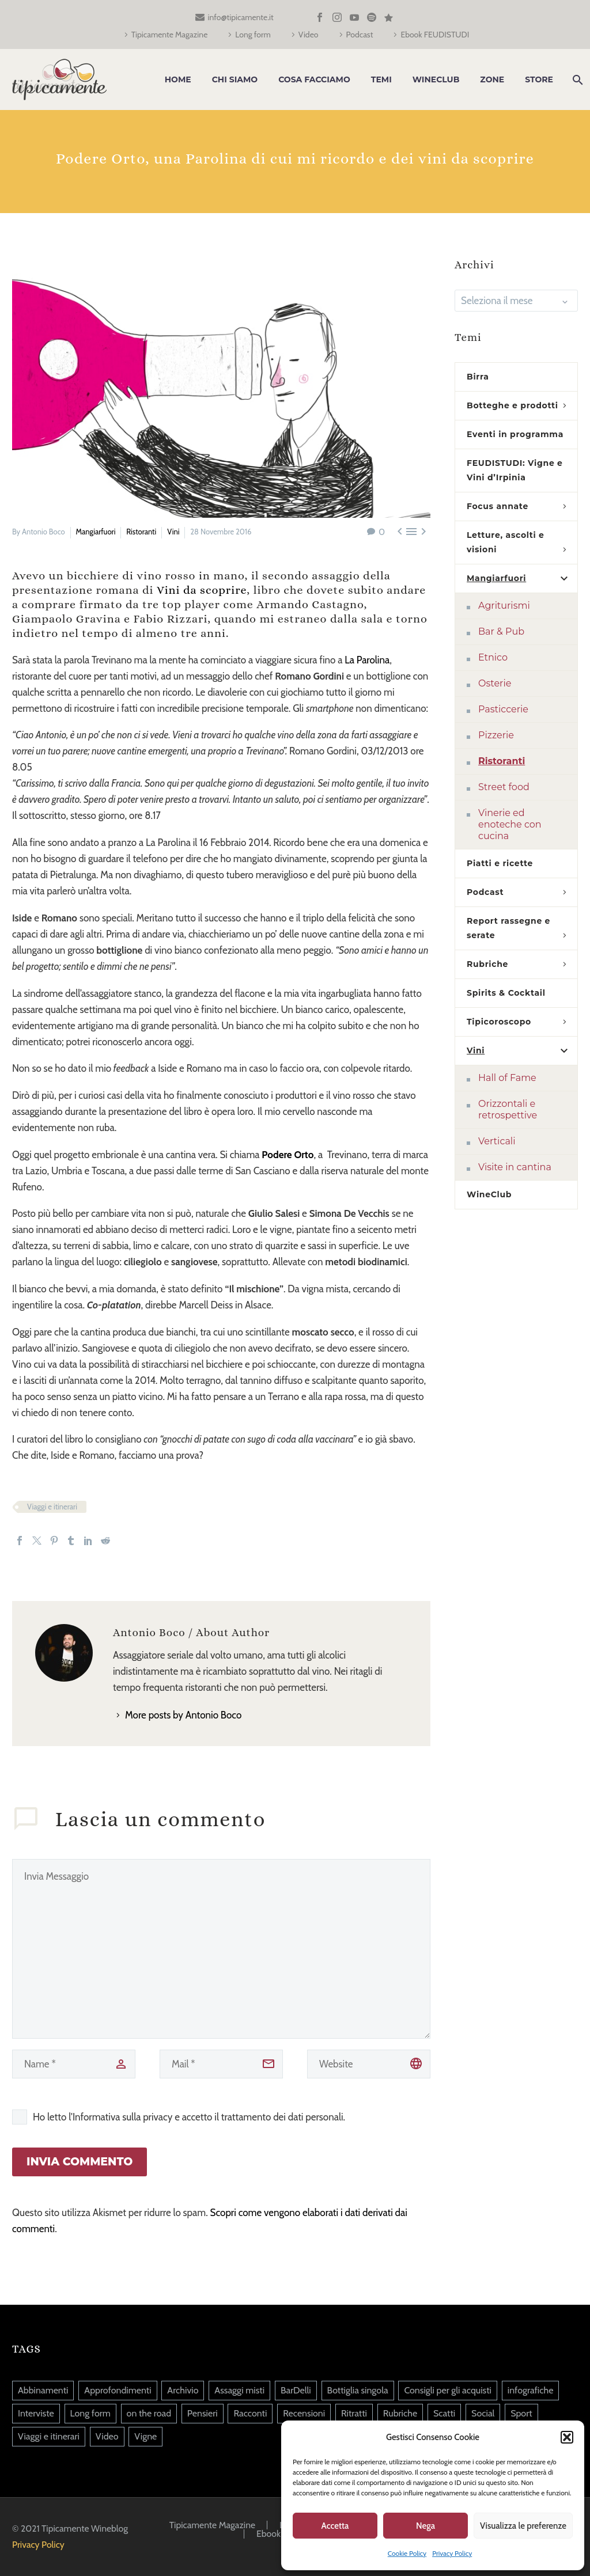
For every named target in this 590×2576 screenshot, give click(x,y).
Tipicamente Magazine (169, 34)
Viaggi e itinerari (52, 1506)
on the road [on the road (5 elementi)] (149, 2413)
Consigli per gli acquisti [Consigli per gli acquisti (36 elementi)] (447, 2390)
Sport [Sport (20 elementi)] (521, 2413)
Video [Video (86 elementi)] (107, 2436)
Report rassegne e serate (508, 928)
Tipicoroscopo (499, 1021)
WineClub (436, 79)
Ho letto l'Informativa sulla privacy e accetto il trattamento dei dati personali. (189, 2117)
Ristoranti (141, 531)
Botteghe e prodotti (512, 405)
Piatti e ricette (500, 863)
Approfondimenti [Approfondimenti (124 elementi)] (117, 2390)
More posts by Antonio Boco (183, 1715)
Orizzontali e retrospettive (507, 1109)
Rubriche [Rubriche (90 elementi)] (400, 2413)
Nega (425, 2526)
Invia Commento (80, 2161)
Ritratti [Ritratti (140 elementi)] (354, 2413)
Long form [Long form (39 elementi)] (90, 2413)
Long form (252, 34)
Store (539, 79)
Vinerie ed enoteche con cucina (510, 824)
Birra (478, 376)
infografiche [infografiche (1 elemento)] (531, 2390)
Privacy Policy (452, 2553)
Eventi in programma (515, 434)
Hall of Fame (507, 1077)
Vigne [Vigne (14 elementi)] (145, 2436)
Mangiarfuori (96, 531)
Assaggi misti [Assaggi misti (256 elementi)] (239, 2390)
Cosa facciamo (314, 79)
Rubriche (487, 964)
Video (308, 34)
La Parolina (367, 660)
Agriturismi (504, 605)
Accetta (335, 2526)
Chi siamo (235, 79)
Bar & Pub (501, 631)
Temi (381, 79)
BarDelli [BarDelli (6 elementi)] (296, 2390)
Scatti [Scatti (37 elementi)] (444, 2413)
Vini (173, 531)
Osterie (494, 683)
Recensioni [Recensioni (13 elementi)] (304, 2413)
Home (178, 79)
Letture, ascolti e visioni (505, 542)
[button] (567, 2437)
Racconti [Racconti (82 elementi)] (250, 2413)
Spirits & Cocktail (506, 993)
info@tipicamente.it (241, 17)
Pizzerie (496, 735)
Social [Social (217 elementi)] (482, 2413)
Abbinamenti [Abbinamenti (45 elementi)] (43, 2390)
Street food (504, 786)
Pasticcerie (503, 709)
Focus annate (497, 506)
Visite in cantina (514, 1167)
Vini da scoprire (202, 590)
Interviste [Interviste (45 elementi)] (36, 2413)
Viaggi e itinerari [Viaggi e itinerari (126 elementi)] (49, 2436)
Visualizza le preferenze (523, 2526)
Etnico (493, 657)
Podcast (359, 34)
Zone (492, 79)
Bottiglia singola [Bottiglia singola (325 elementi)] (357, 2390)
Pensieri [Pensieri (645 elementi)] (202, 2413)
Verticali (496, 1141)
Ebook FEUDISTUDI (434, 34)
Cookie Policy (407, 2553)
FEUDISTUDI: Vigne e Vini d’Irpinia (515, 470)
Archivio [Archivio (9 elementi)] (182, 2390)
